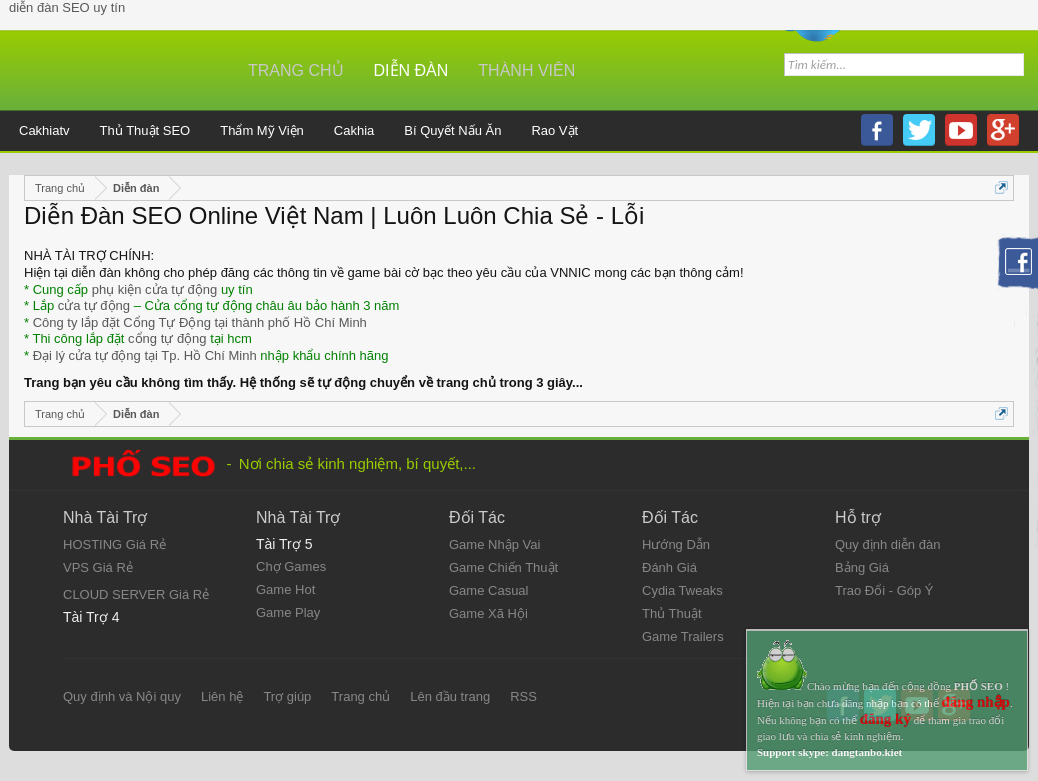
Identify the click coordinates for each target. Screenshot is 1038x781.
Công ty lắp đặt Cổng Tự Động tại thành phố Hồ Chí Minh (200, 322)
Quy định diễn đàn (887, 544)
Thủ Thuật (672, 613)
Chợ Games (291, 566)
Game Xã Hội (488, 613)
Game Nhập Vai (494, 544)
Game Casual (488, 590)
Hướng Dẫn (676, 544)
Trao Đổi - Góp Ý (884, 590)
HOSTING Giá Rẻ (114, 544)
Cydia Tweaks (682, 590)
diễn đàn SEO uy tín (67, 7)
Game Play (288, 612)
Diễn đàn (411, 70)
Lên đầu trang (450, 696)
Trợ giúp (287, 696)
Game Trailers (683, 636)
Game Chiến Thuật (503, 567)
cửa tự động (94, 305)
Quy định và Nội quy (122, 696)
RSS (523, 696)
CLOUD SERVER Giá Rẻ (136, 594)
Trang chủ (296, 70)
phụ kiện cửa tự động (155, 289)
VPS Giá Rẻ (98, 567)
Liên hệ (222, 696)
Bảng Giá (862, 567)
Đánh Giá (669, 567)
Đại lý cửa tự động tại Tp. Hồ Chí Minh (145, 355)
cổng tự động (167, 338)
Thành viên (526, 70)
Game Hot (285, 589)
